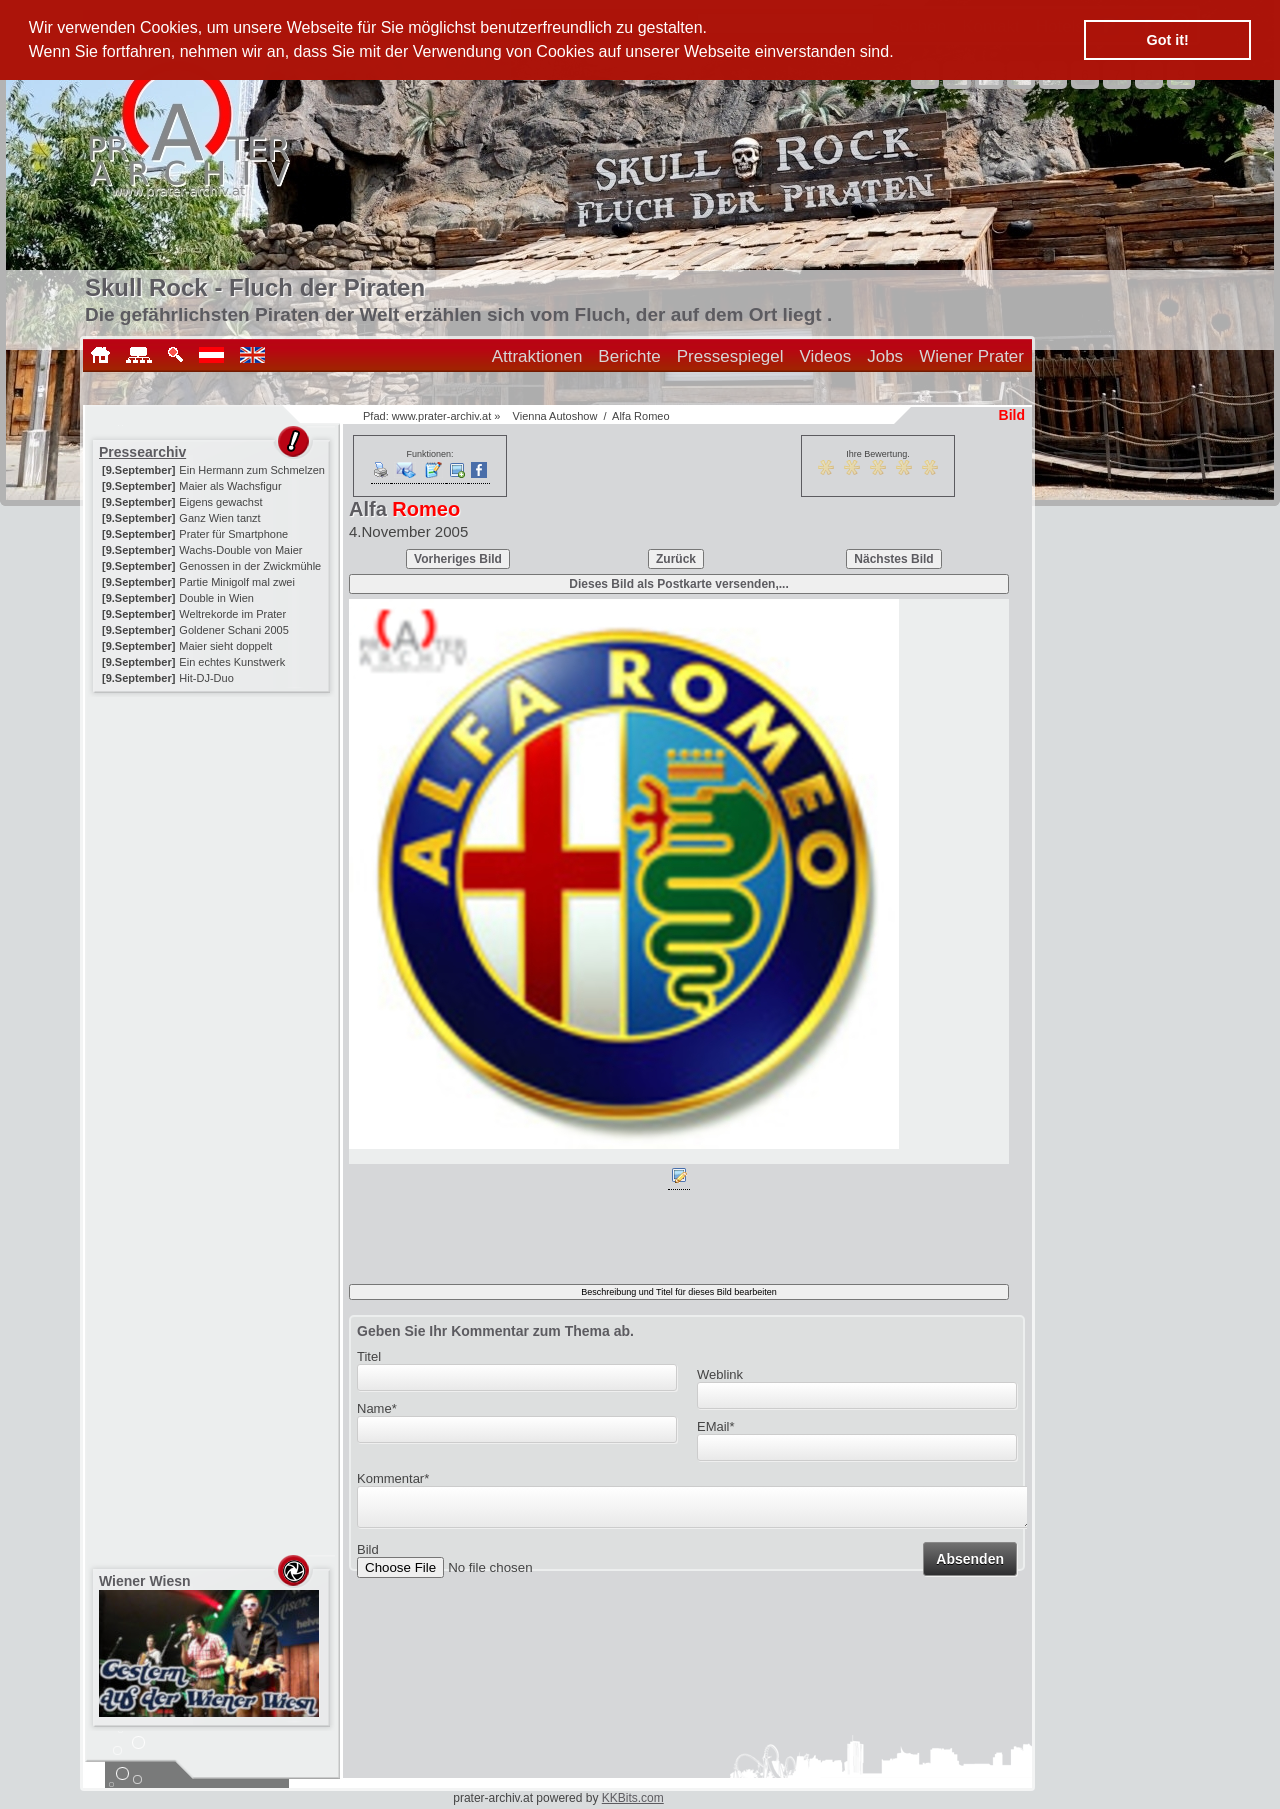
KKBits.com (633, 1798)
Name (377, 1408)
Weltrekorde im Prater (232, 614)
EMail (716, 1426)
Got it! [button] (1168, 40)
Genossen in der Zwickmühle (250, 566)
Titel (369, 1356)
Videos (826, 356)
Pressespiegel (730, 356)
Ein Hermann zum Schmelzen (252, 470)
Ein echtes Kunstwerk (232, 662)
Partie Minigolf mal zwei (237, 582)
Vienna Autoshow (555, 416)
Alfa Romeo (640, 416)
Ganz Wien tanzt (219, 518)
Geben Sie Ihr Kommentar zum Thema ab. (495, 1331)
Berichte (629, 356)
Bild (368, 1555)
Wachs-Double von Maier (240, 550)
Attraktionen (537, 356)
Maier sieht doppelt (225, 646)
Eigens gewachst (220, 502)
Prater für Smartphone (233, 534)
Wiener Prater (971, 356)
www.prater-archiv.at (441, 416)
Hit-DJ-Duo (206, 678)
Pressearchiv (142, 452)
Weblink (720, 1374)
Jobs (885, 356)
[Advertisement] (213, 822)
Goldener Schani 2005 (233, 630)
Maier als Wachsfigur (230, 486)
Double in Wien (216, 598)
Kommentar (393, 1478)
